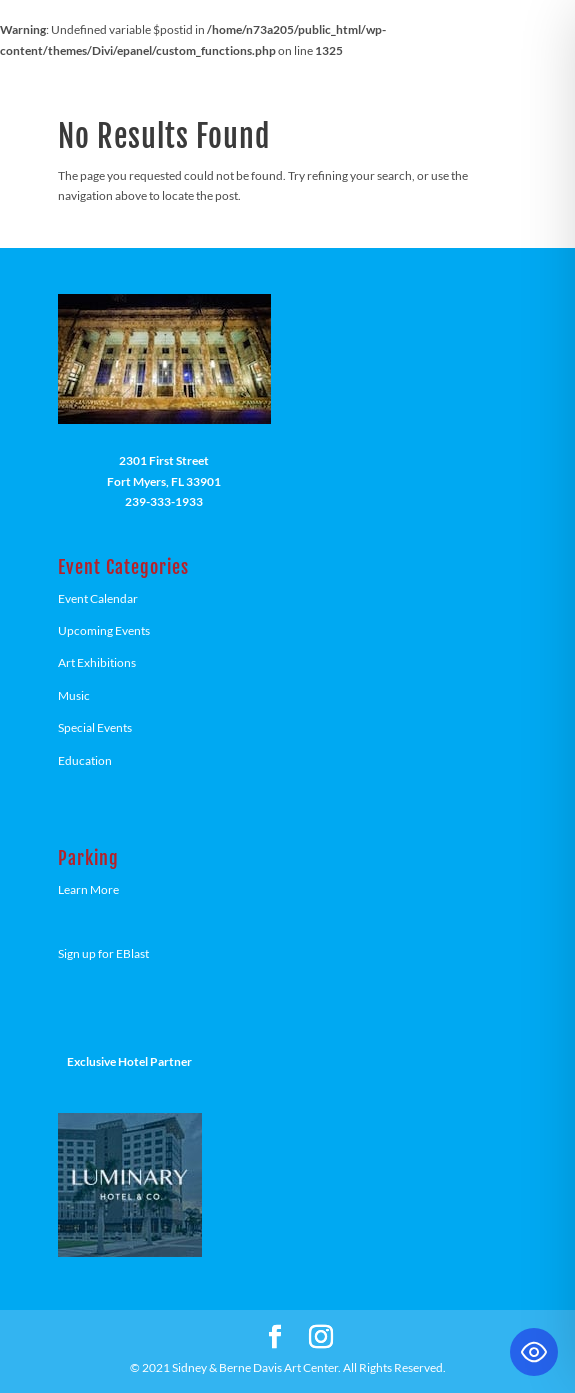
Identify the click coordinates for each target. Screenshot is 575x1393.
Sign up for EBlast (103, 953)
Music (74, 695)
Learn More (88, 889)
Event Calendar (98, 598)
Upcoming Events (104, 630)
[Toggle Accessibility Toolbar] (534, 1352)
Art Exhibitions (97, 662)
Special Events (95, 727)
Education (85, 760)
